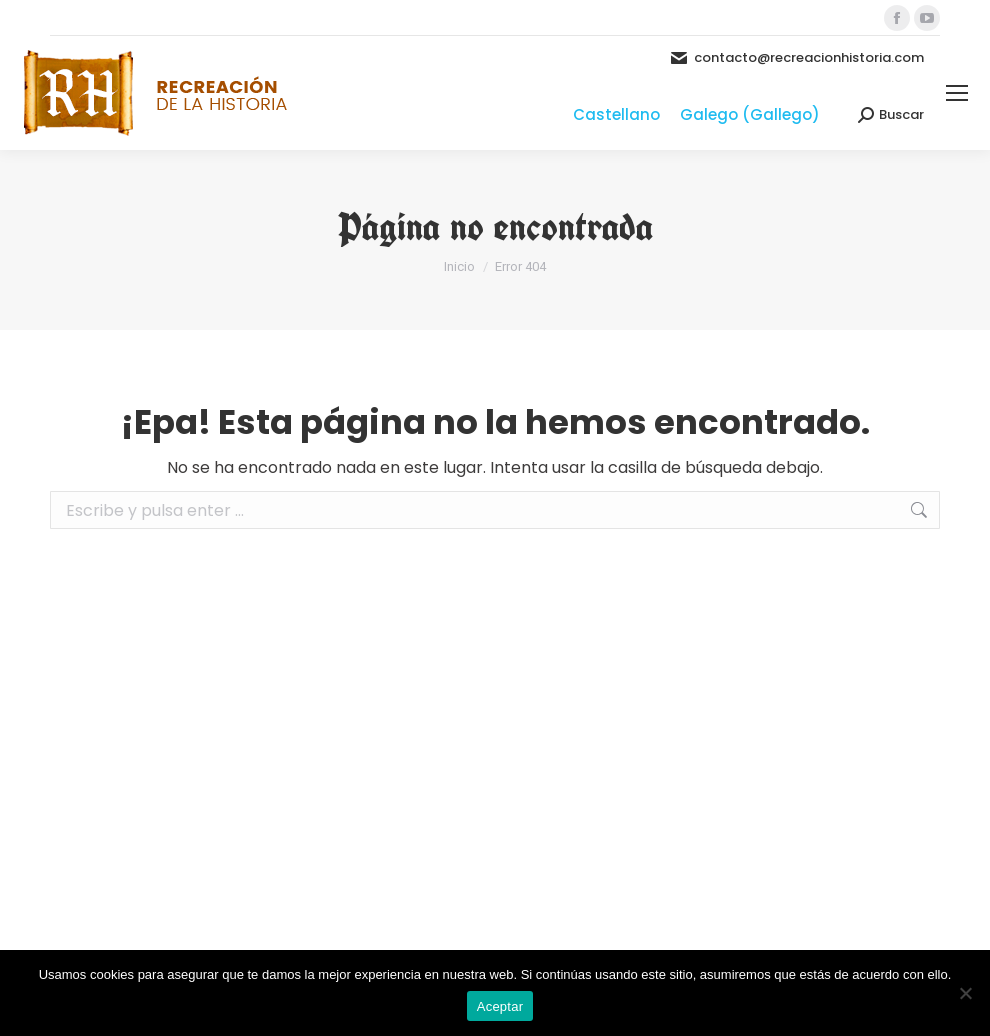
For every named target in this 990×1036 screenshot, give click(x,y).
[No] (965, 993)
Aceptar (500, 1006)
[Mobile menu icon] (957, 93)
